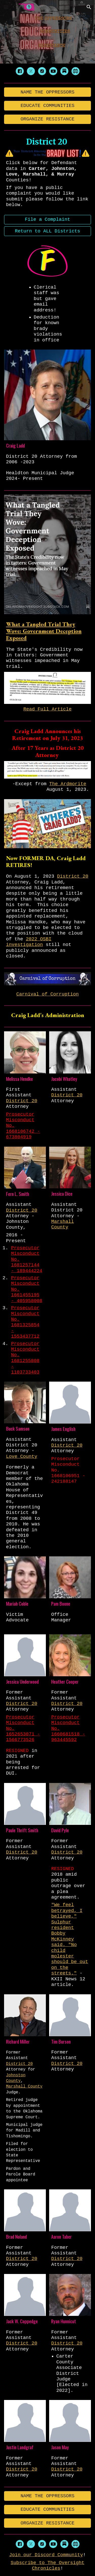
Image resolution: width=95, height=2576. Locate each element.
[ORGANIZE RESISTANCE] (47, 119)
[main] (47, 142)
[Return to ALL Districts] (47, 231)
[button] (6, 7)
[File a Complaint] (47, 219)
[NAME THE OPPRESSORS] (47, 92)
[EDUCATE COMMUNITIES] (47, 105)
